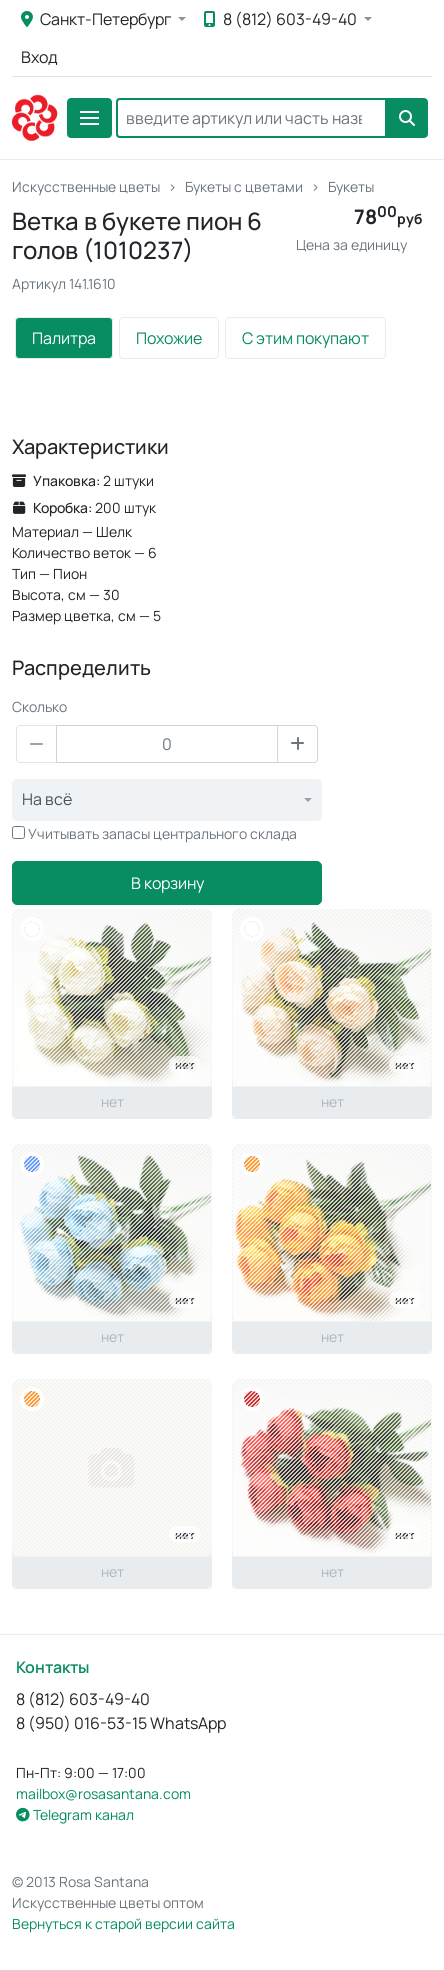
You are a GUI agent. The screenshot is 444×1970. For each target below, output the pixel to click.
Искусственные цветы (86, 186)
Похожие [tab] (169, 338)
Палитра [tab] (64, 338)
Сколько (39, 706)
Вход (39, 57)
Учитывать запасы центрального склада (162, 833)
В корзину (167, 883)
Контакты (52, 1667)
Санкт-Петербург (97, 19)
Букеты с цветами (244, 186)
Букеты (351, 186)
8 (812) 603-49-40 (282, 19)
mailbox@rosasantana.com (103, 1793)
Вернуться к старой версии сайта (123, 1923)
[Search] (251, 118)
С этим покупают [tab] (305, 338)
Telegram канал (75, 1814)
